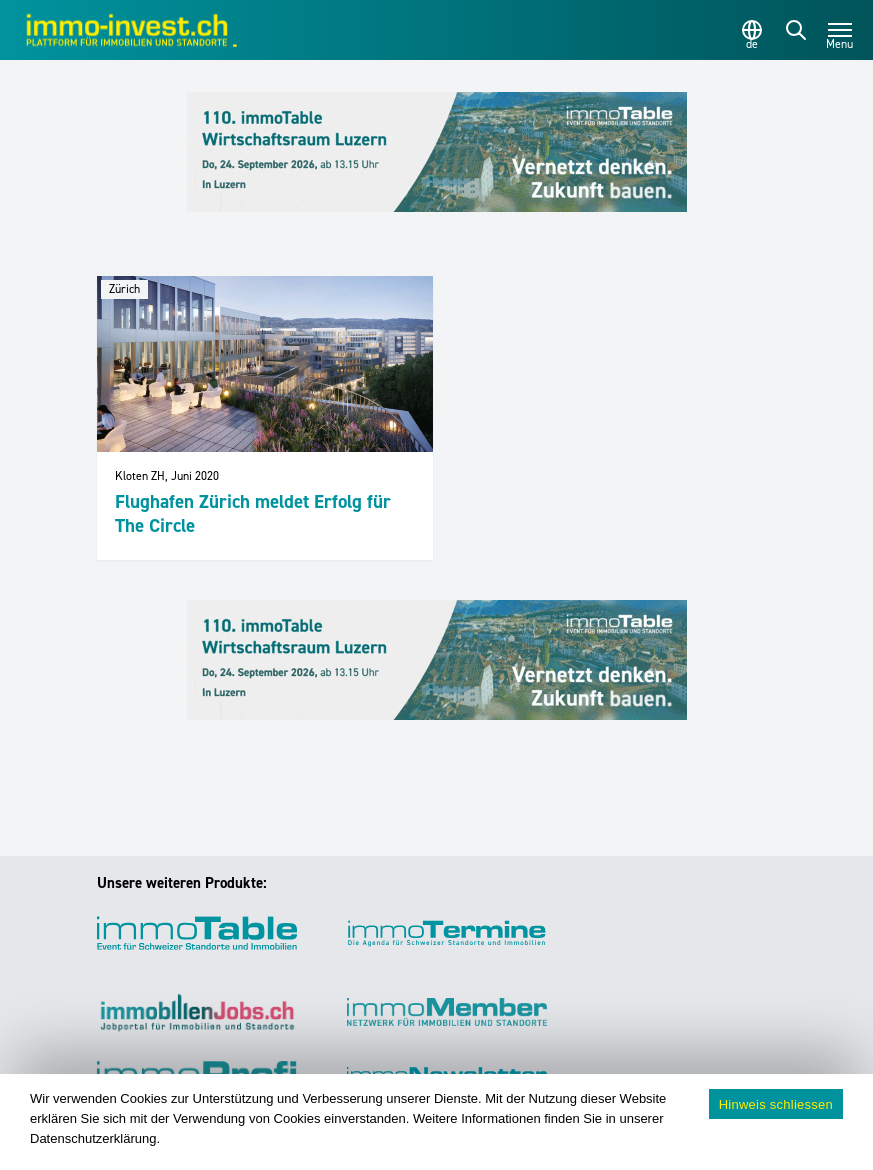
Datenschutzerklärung (93, 1138)
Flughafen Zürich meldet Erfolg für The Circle (253, 513)
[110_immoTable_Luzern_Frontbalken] (437, 152)
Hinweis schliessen (776, 1104)
